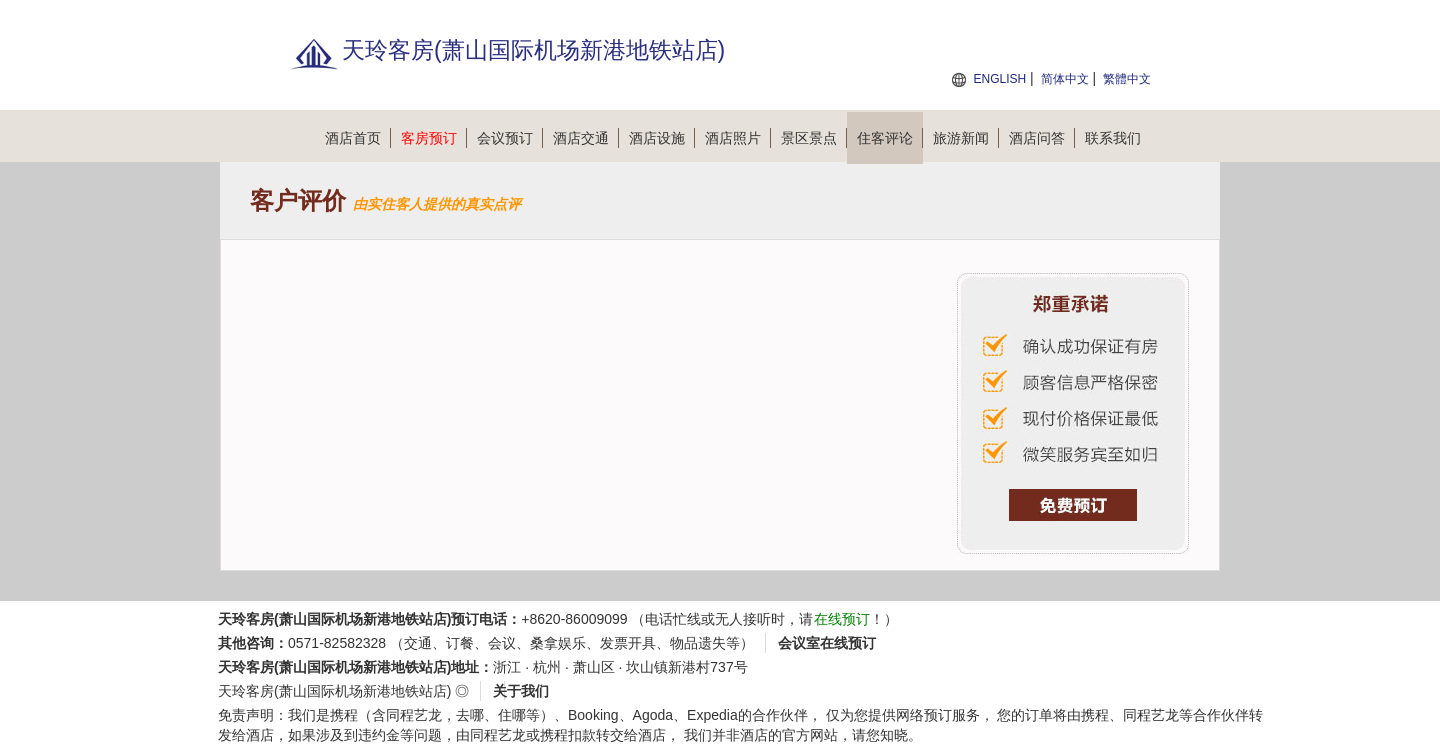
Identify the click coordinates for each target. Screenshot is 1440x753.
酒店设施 (662, 138)
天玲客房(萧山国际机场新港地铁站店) (334, 691)
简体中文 (1065, 79)
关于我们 (521, 691)
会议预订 (510, 138)
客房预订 (434, 138)
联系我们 (1113, 138)
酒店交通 (586, 138)
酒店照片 (738, 138)
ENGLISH (999, 79)
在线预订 (842, 619)
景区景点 (814, 138)
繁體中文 (1127, 79)
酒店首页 (358, 138)
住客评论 (890, 138)
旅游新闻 (966, 138)
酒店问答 (1042, 138)
